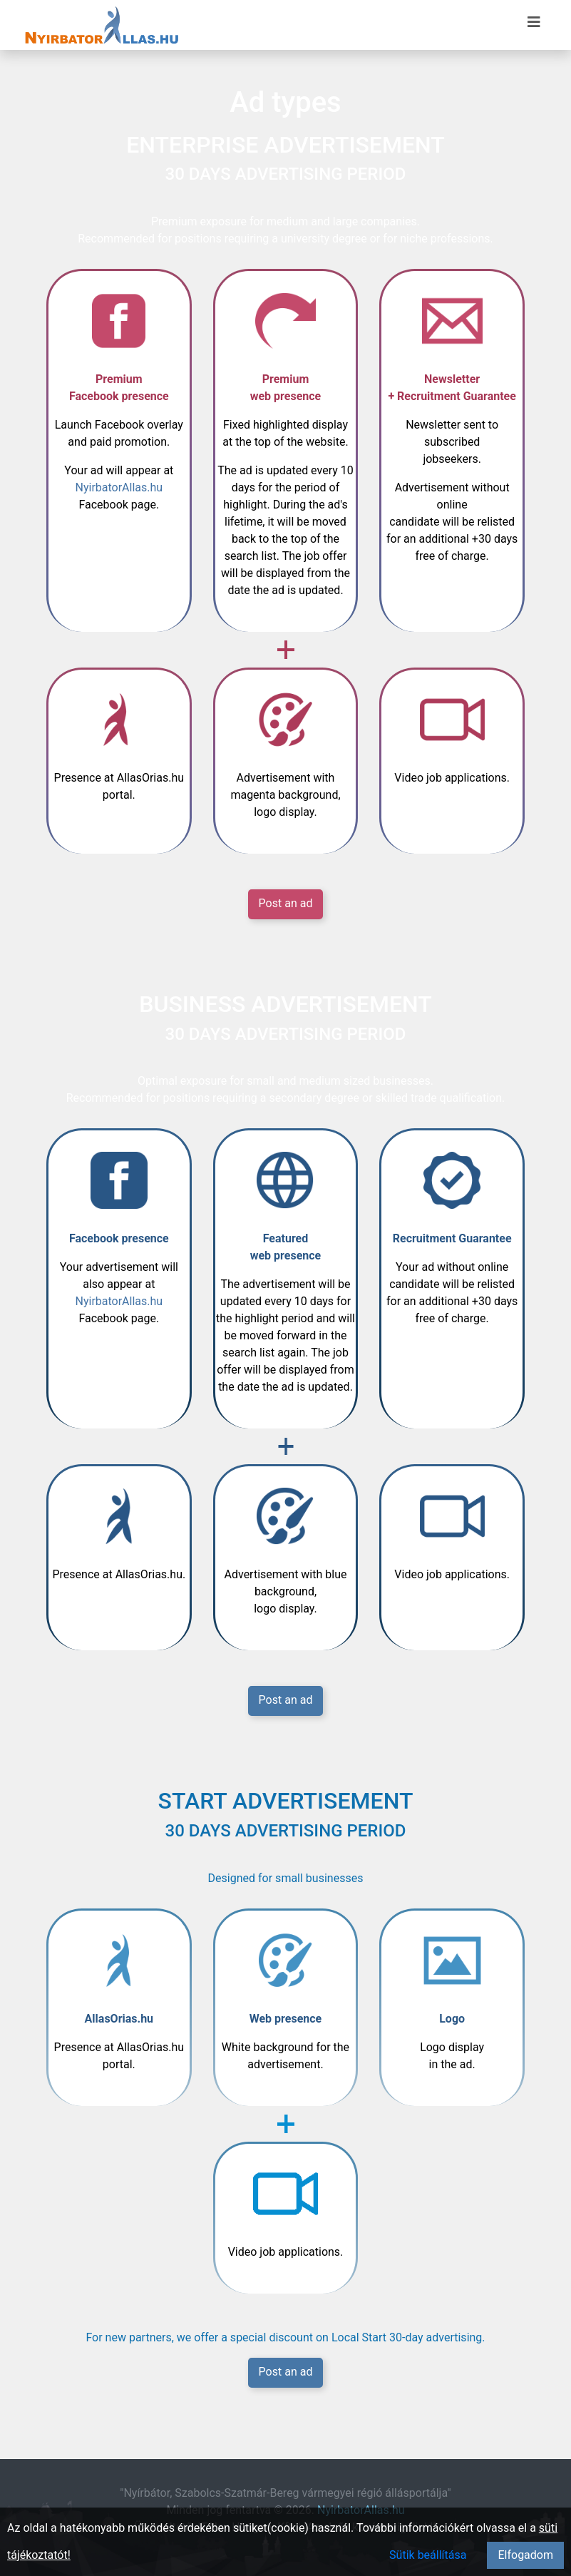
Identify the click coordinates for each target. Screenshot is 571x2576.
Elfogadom (525, 2555)
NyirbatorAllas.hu (119, 487)
